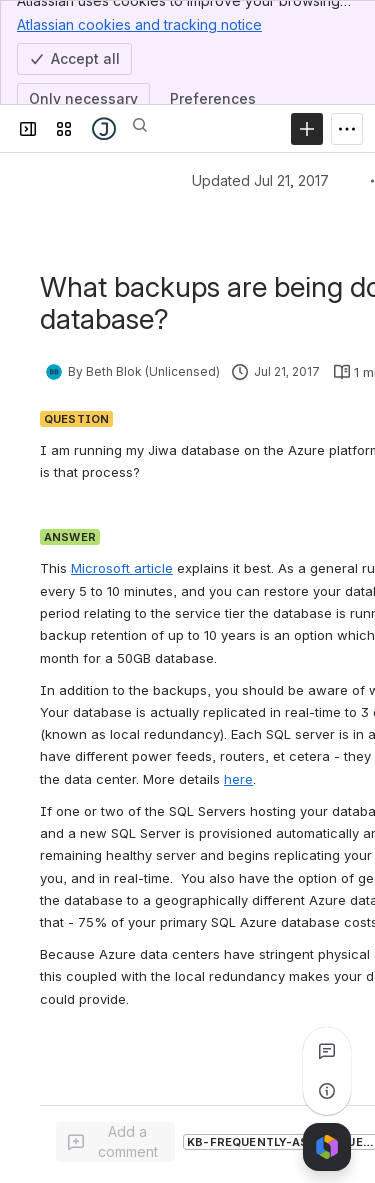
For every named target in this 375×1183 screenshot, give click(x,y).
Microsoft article (122, 568)
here (238, 779)
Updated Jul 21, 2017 (260, 180)
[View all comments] (327, 1051)
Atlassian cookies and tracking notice (139, 24)
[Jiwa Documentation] (104, 129)
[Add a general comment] (115, 1142)
